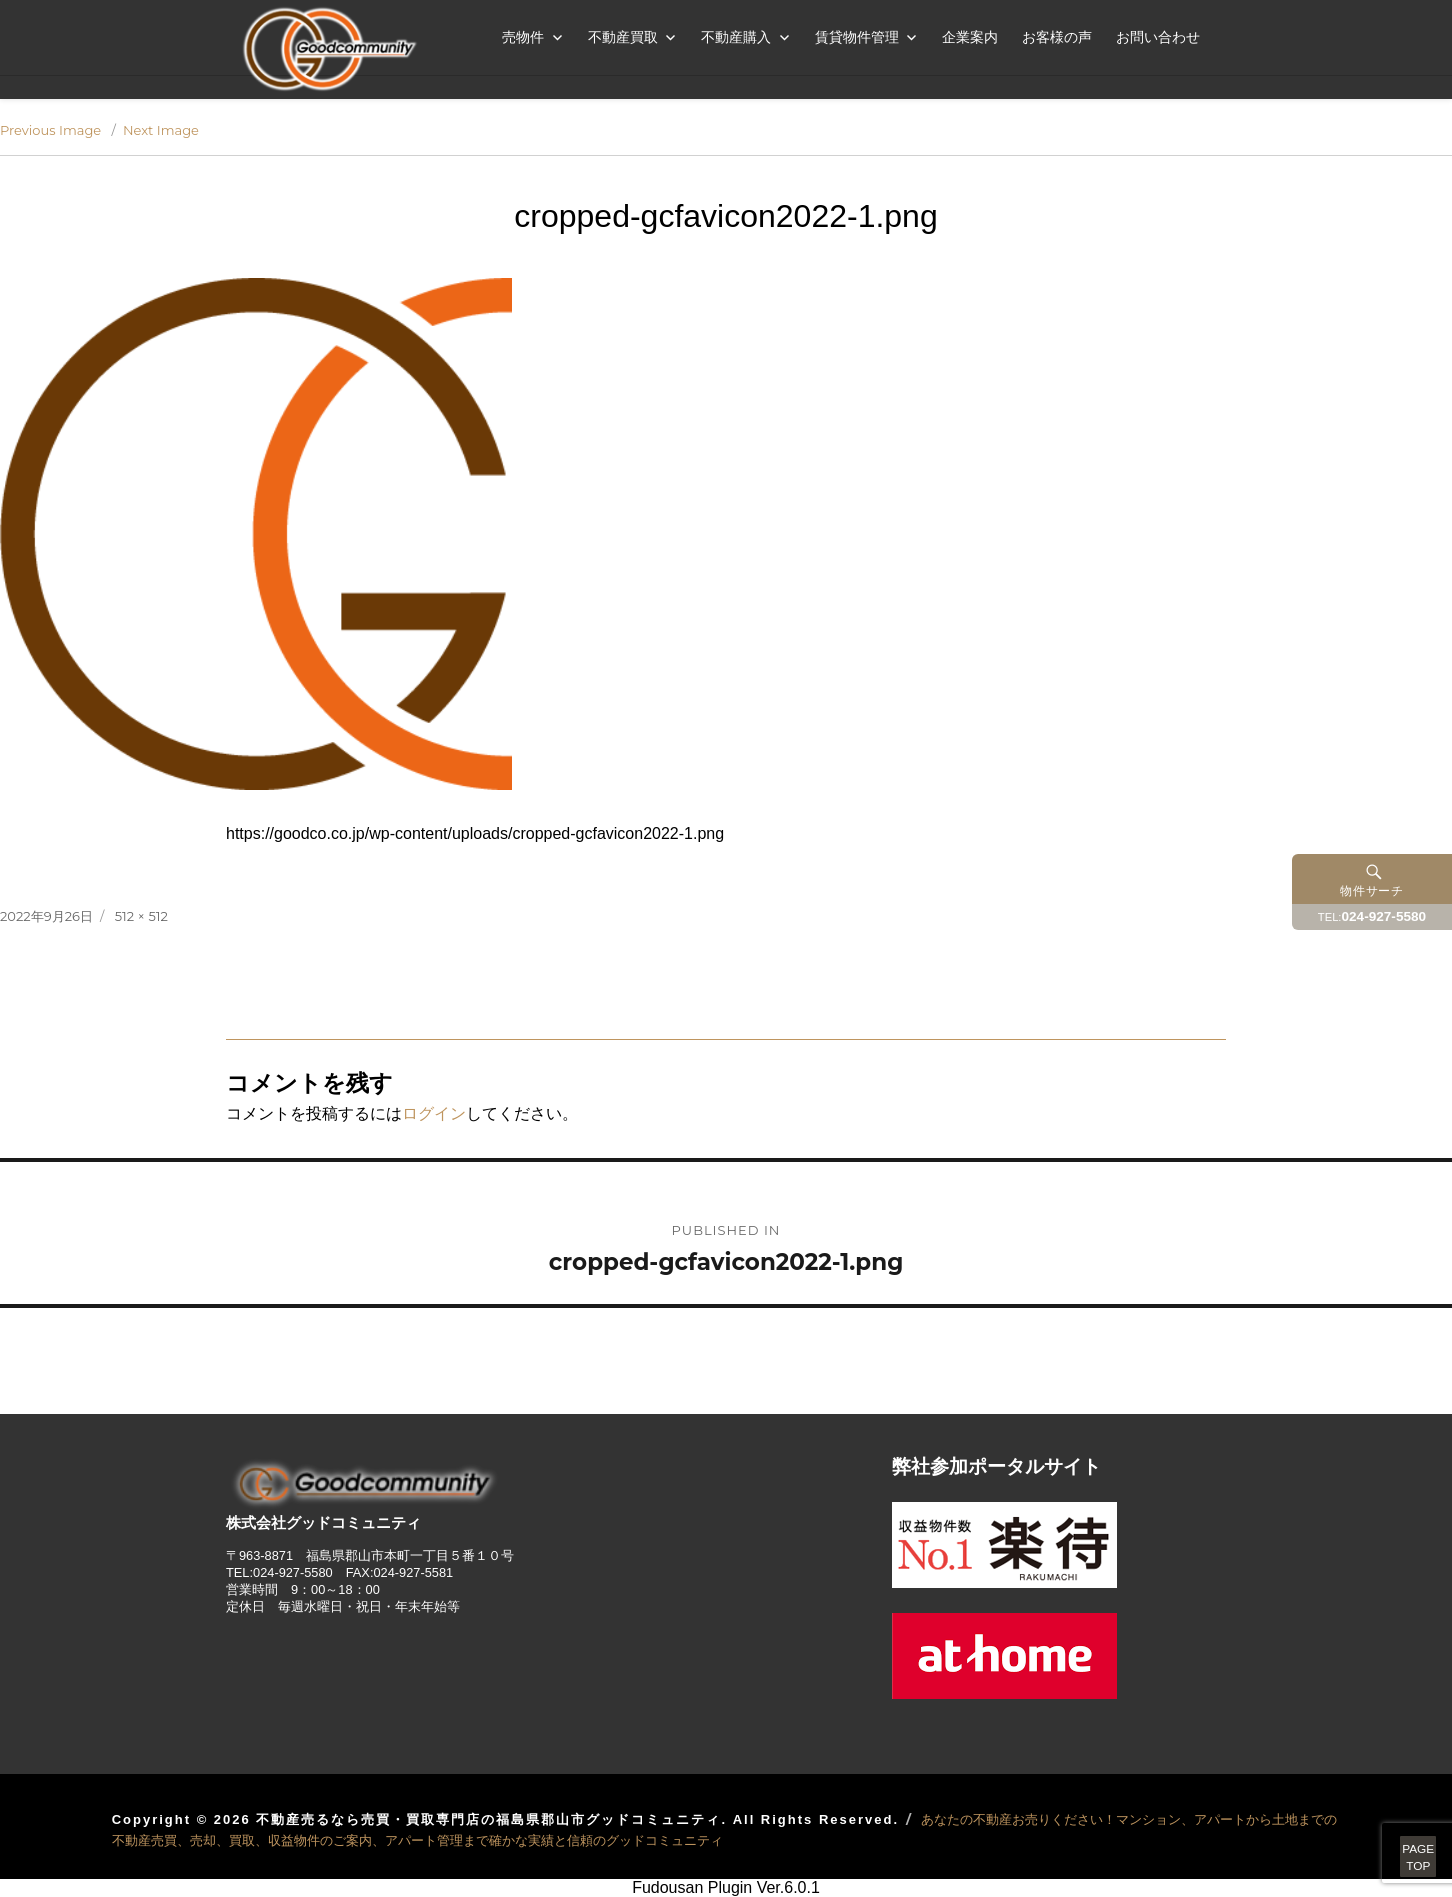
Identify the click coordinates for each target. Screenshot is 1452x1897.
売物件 (523, 37)
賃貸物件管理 (857, 37)
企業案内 (970, 37)
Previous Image (50, 130)
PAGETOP (1394, 1837)
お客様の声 (1057, 37)
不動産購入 (736, 37)
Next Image (161, 130)
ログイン (434, 1113)
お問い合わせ (1158, 37)
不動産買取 (623, 37)
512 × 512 (141, 916)
